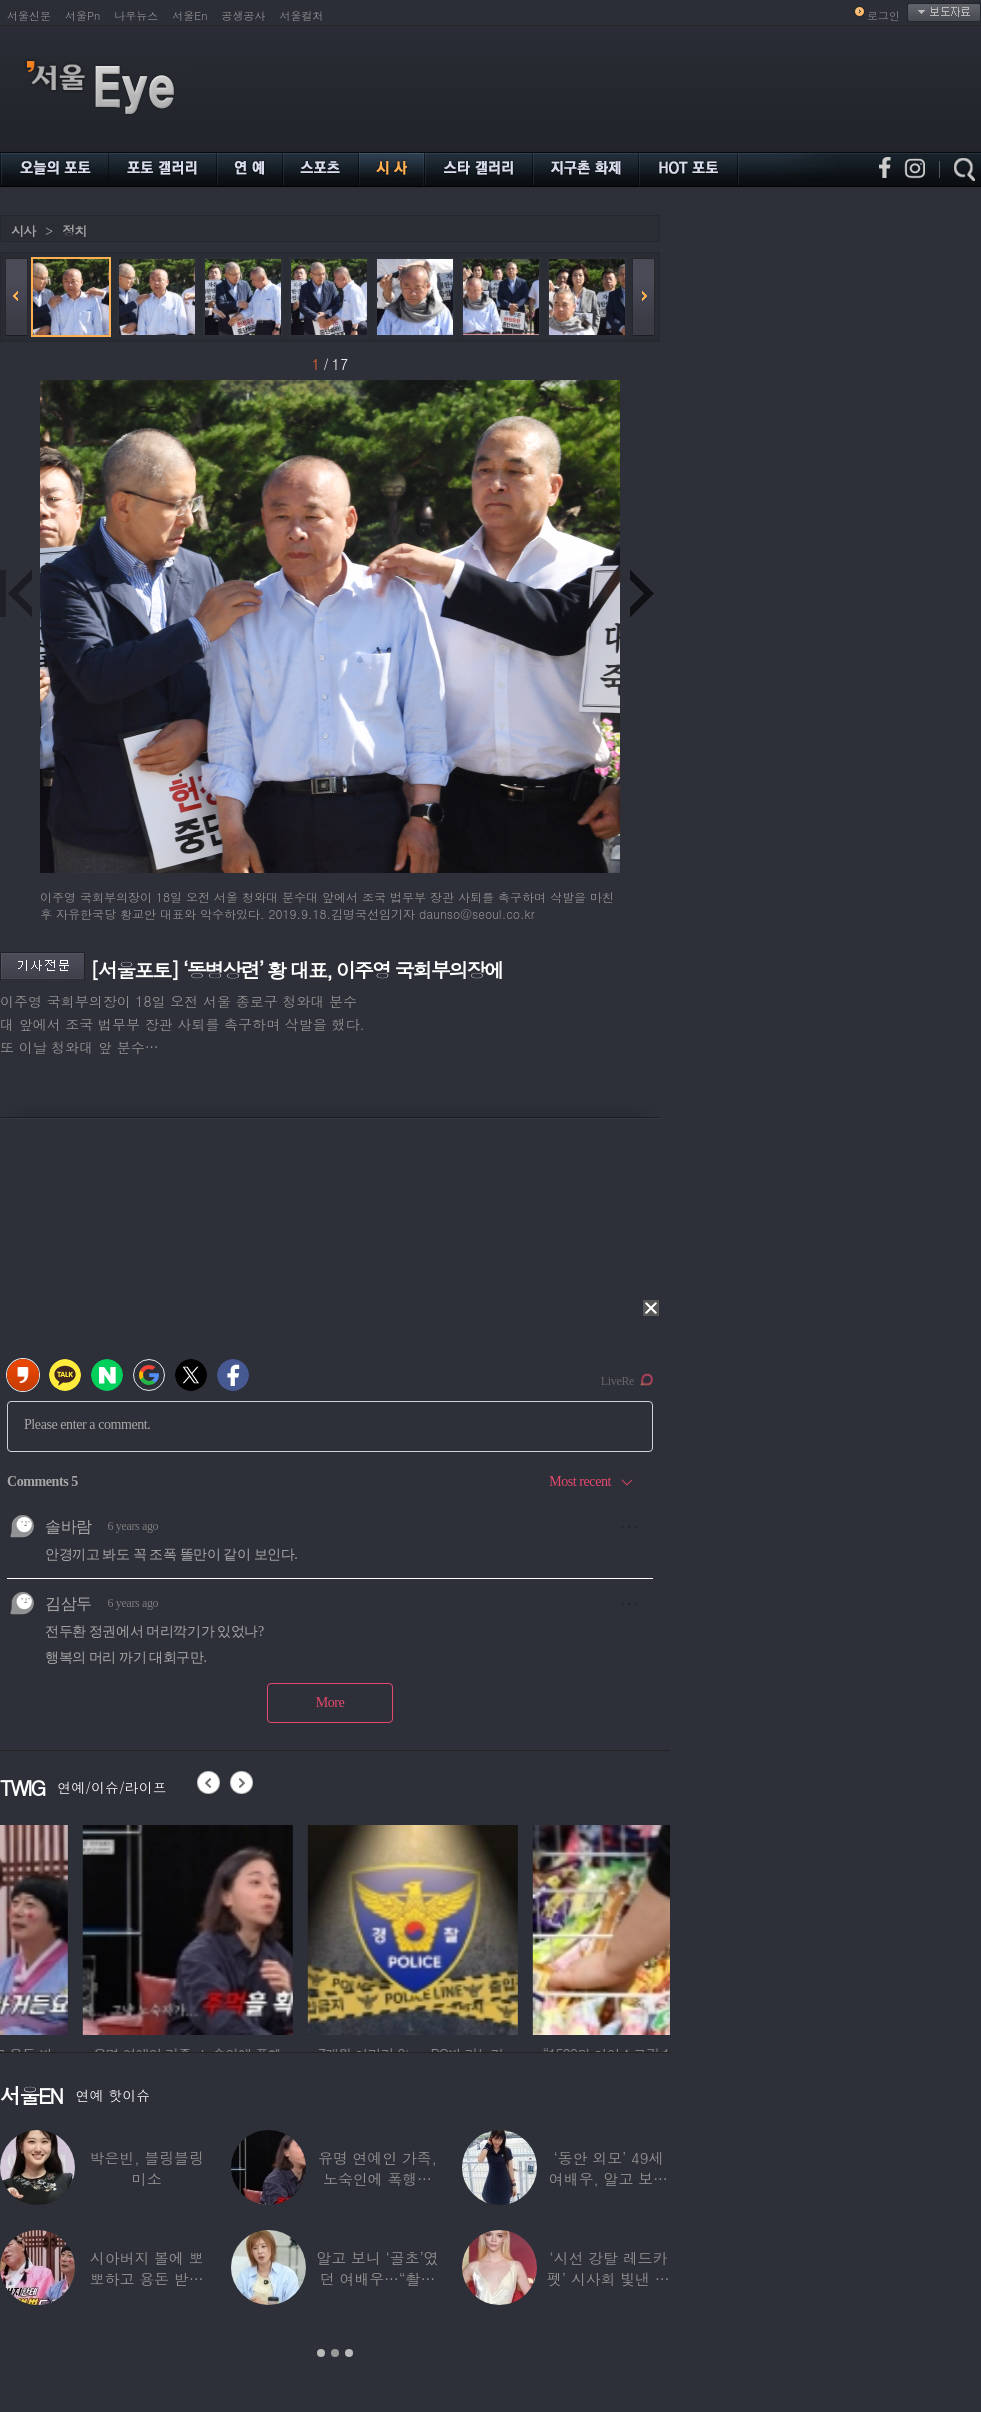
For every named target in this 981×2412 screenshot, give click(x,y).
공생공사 (244, 15)
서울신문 (29, 15)
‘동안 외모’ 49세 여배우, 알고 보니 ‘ (608, 2178)
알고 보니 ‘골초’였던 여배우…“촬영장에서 (377, 2278)
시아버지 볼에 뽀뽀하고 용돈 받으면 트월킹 (147, 2278)
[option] (105, 1927)
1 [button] (321, 2353)
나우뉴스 (136, 15)
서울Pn (82, 15)
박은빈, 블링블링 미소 (147, 2168)
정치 (74, 230)
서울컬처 (302, 15)
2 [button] (335, 2353)
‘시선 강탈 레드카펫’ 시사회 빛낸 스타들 (608, 2278)
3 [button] (349, 2353)
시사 (23, 230)
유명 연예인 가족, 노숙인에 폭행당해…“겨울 (377, 2178)
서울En (189, 15)
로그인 (883, 15)
